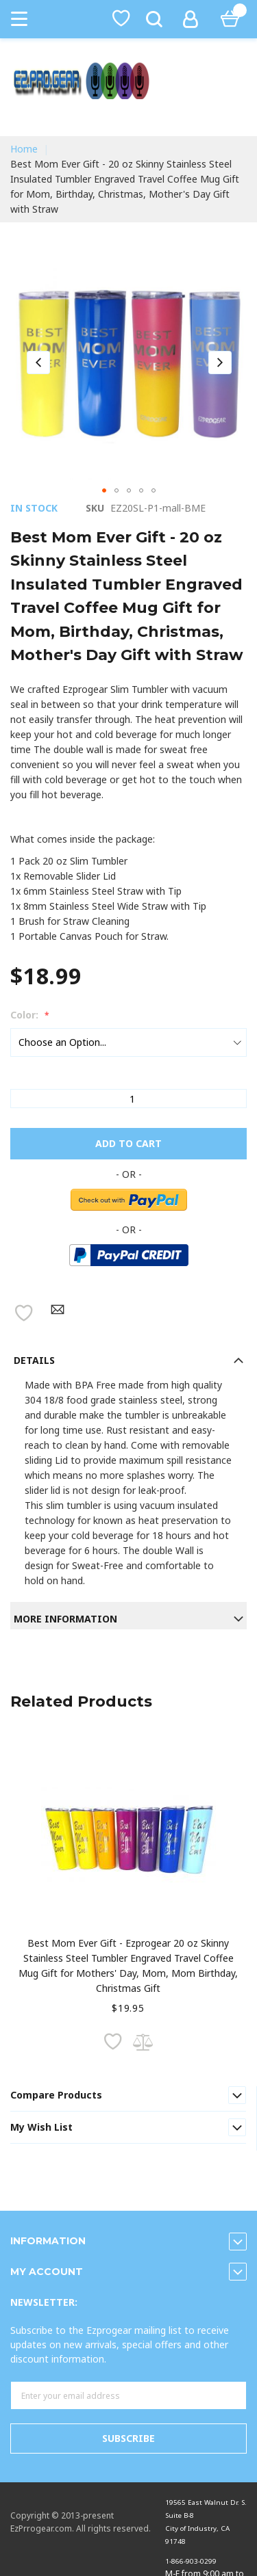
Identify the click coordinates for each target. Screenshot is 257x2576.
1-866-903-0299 (191, 2561)
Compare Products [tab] (56, 2094)
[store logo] (128, 80)
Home (24, 148)
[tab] (128, 1357)
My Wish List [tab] (41, 2126)
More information (65, 1618)
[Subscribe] (128, 2438)
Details (34, 1360)
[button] (37, 362)
